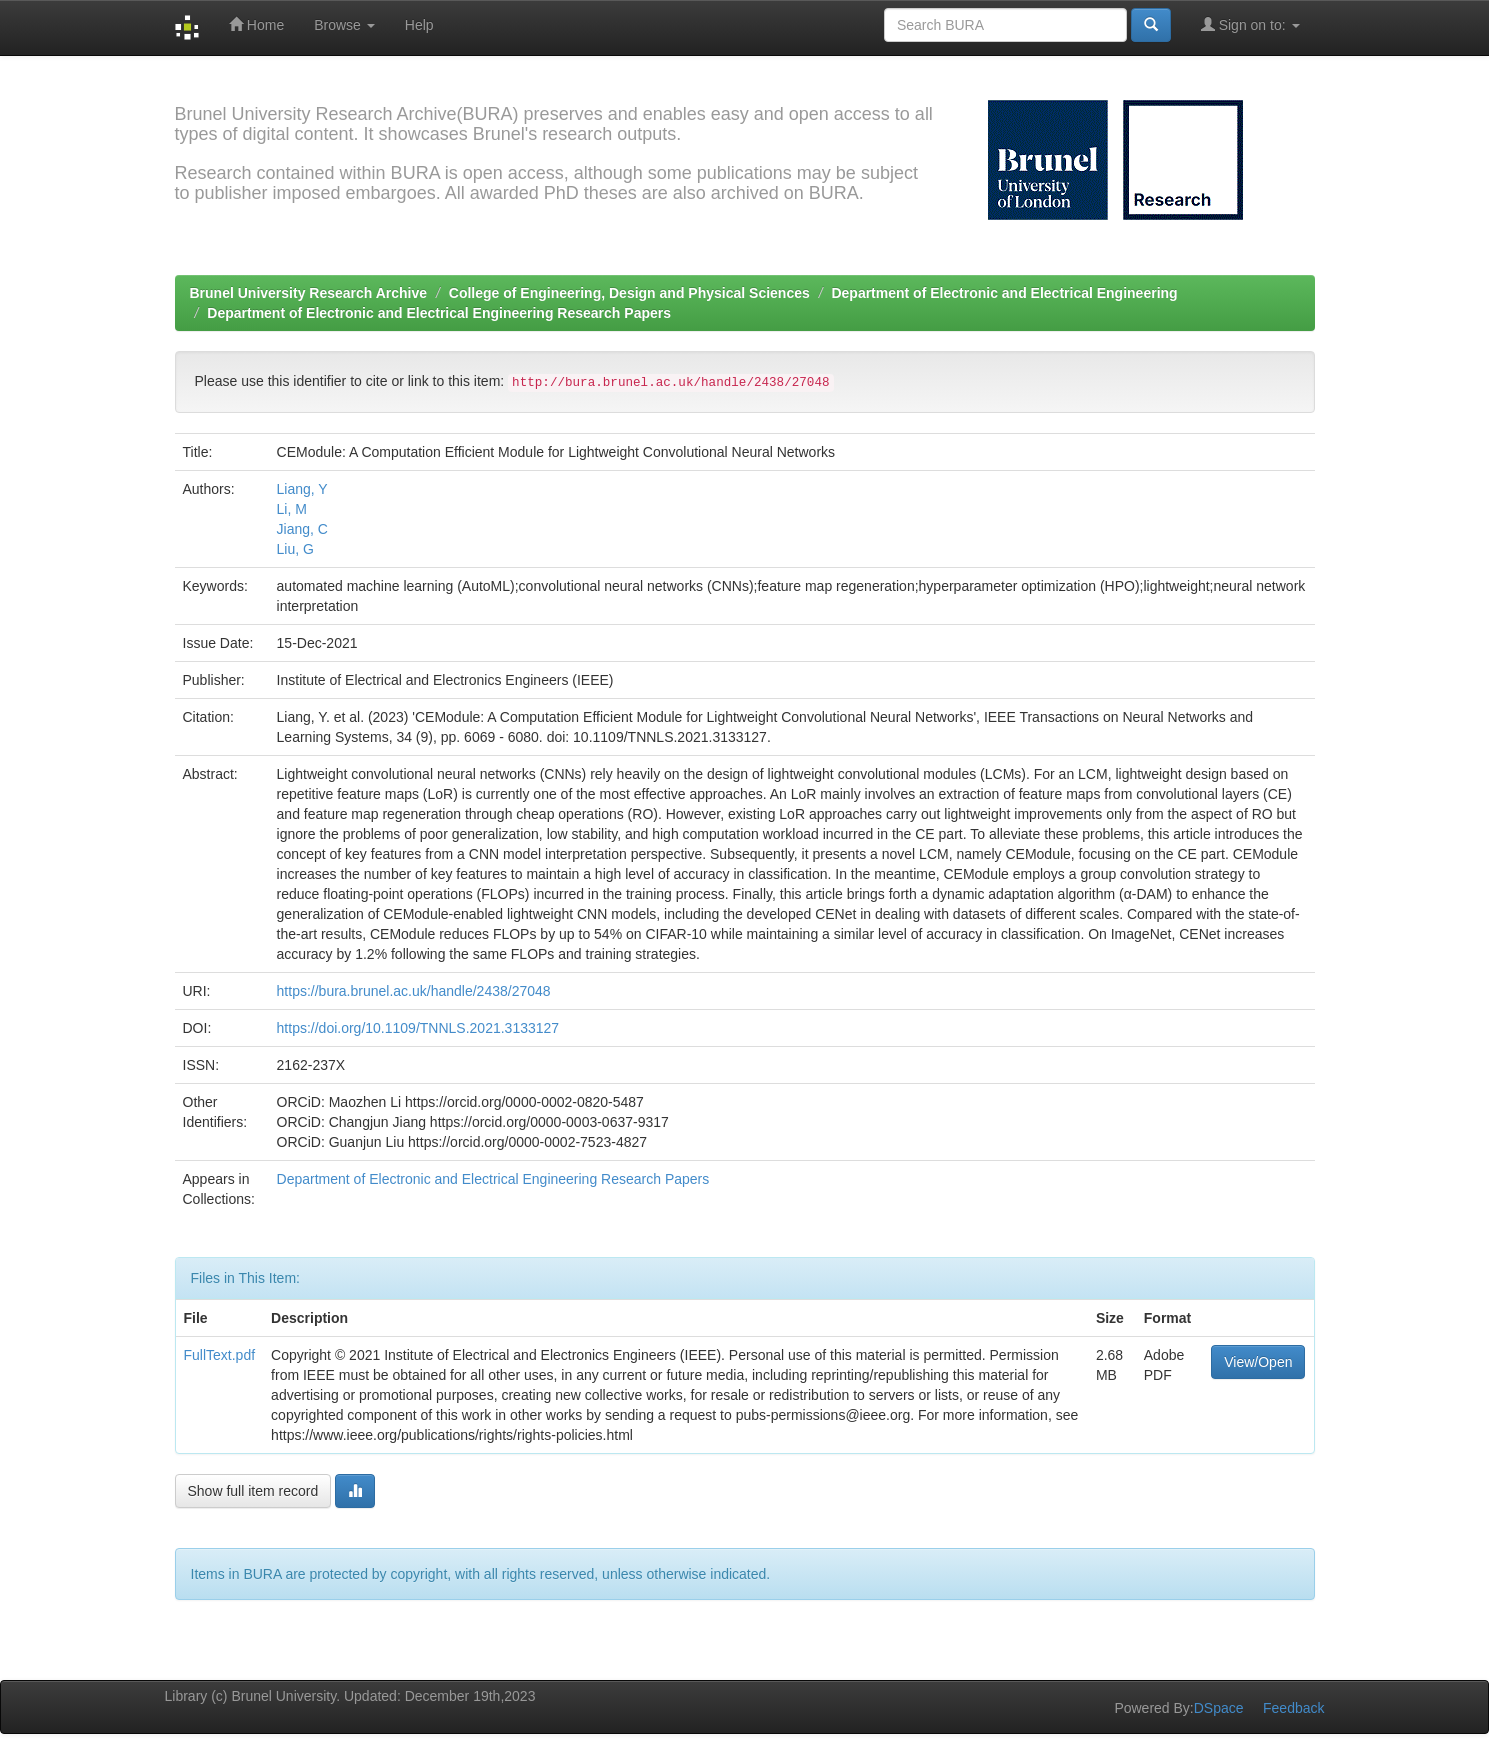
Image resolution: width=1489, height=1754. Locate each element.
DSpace (1219, 1708)
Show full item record (253, 1491)
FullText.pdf (220, 1355)
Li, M (292, 509)
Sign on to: (1250, 24)
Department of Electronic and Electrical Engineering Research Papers (439, 313)
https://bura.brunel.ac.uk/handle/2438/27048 (414, 991)
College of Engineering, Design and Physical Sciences (629, 293)
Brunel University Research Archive (309, 293)
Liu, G (295, 549)
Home (256, 24)
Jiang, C (302, 529)
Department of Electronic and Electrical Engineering (1004, 293)
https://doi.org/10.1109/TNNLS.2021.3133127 (418, 1028)
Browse (344, 25)
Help (419, 25)
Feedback (1293, 1708)
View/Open (1258, 1362)
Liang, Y (302, 489)
